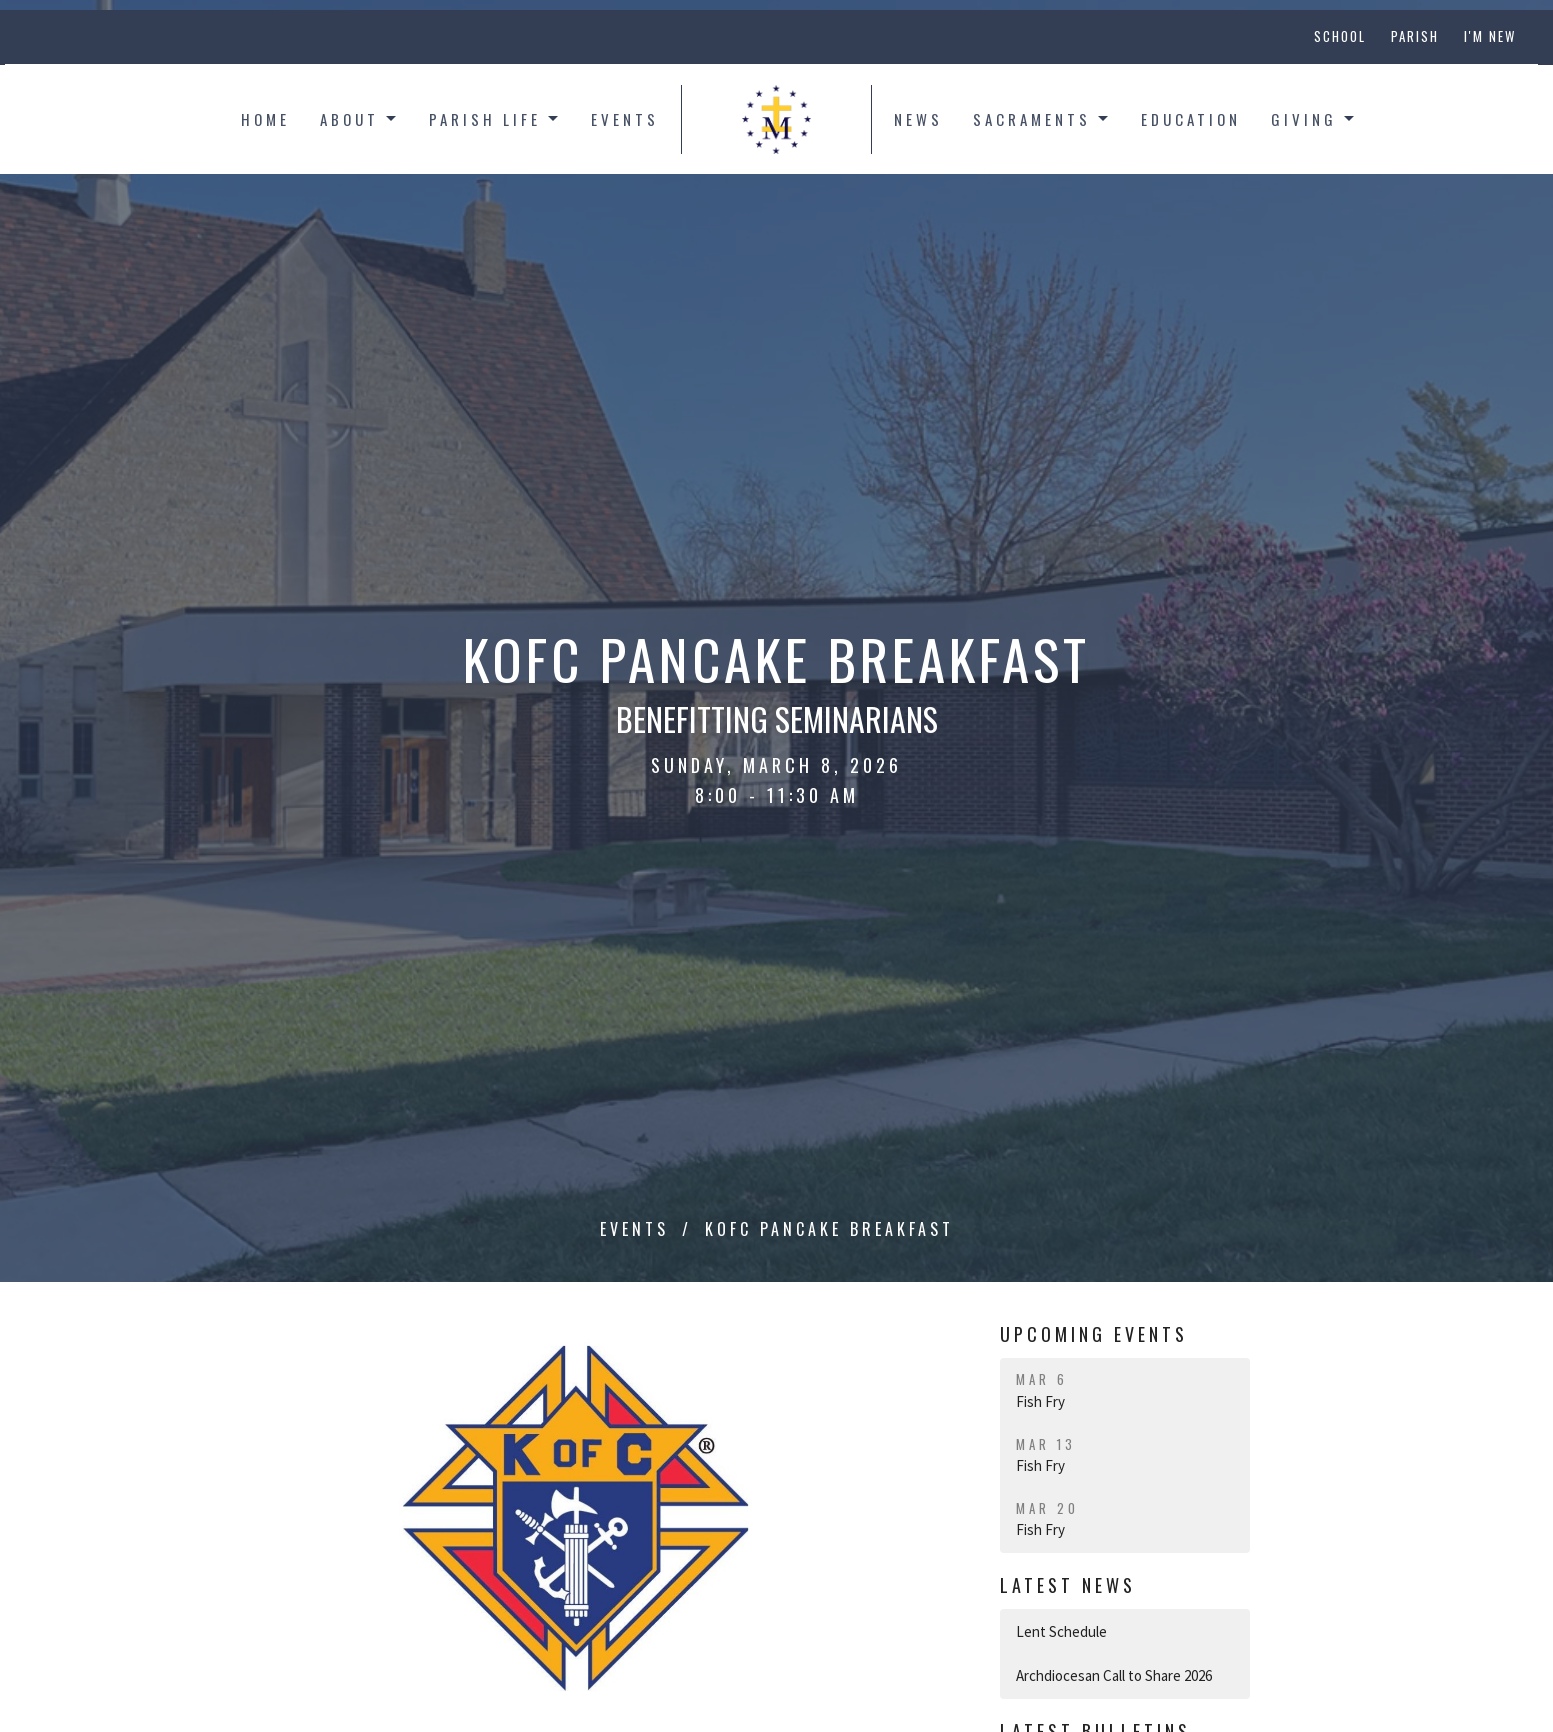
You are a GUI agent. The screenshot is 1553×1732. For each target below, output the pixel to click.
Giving (1314, 119)
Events (625, 119)
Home (265, 119)
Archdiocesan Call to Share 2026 (1114, 1675)
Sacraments (1042, 119)
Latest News (1068, 1585)
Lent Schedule (1061, 1631)
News (918, 119)
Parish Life (495, 119)
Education (1191, 119)
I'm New (1490, 36)
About (359, 119)
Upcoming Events (1094, 1334)
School (1340, 36)
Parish (1415, 36)
